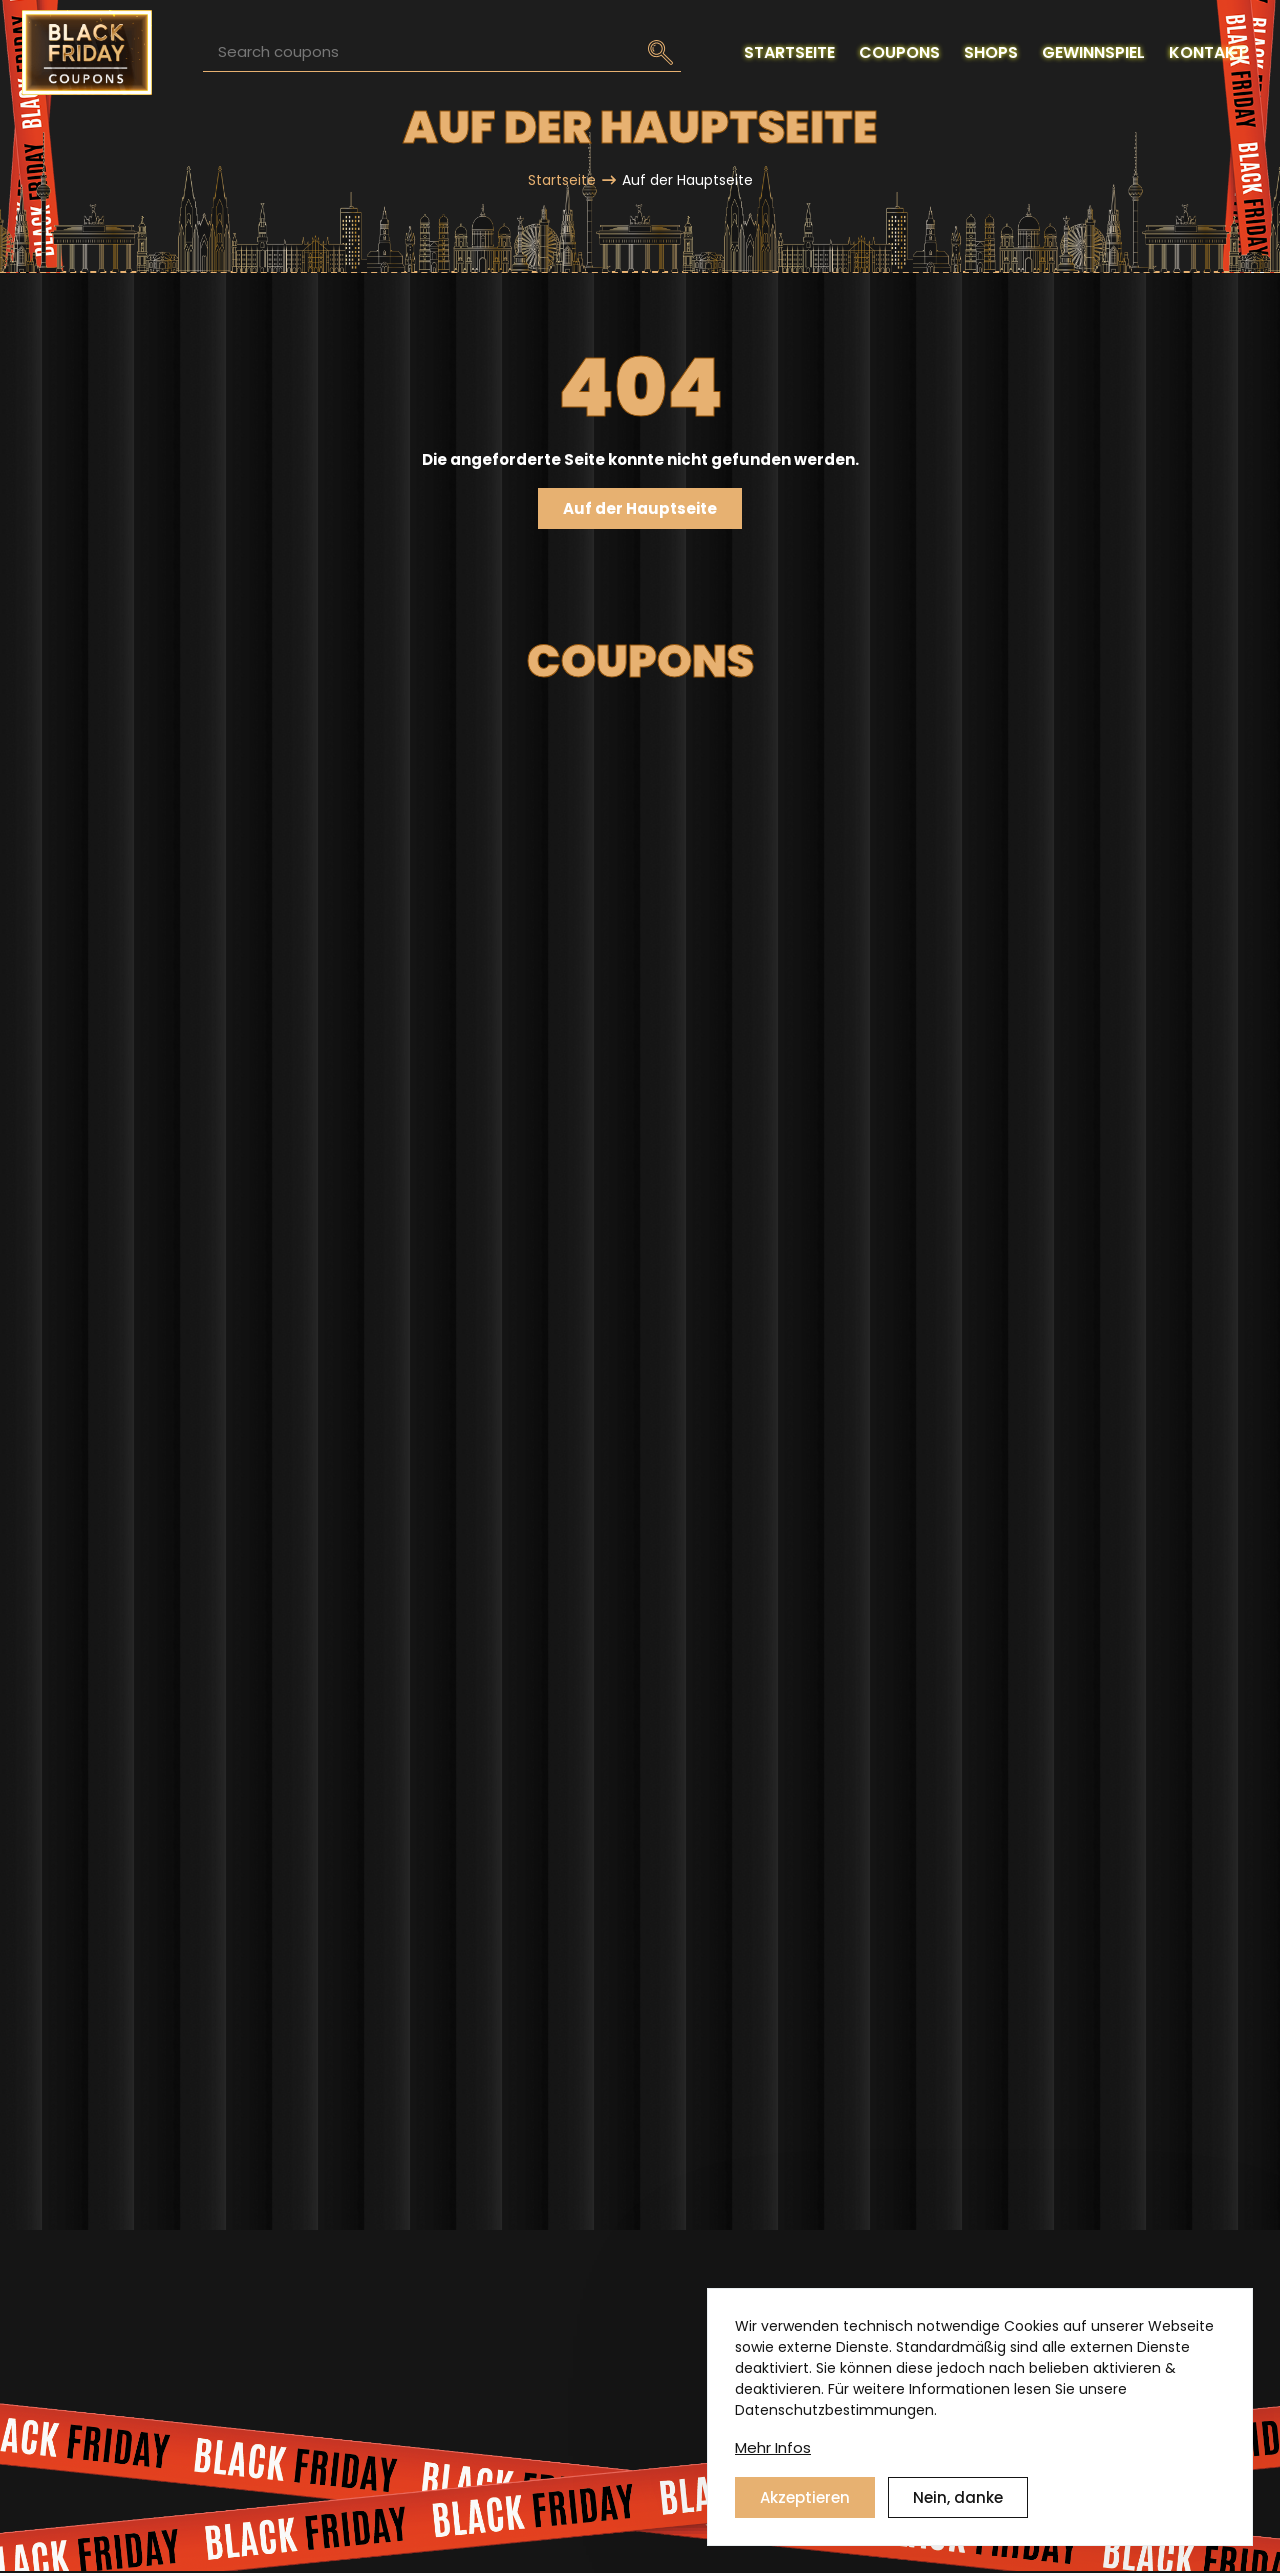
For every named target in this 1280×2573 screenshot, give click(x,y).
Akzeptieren (805, 2497)
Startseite (562, 180)
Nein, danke (958, 2497)
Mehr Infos (773, 2447)
